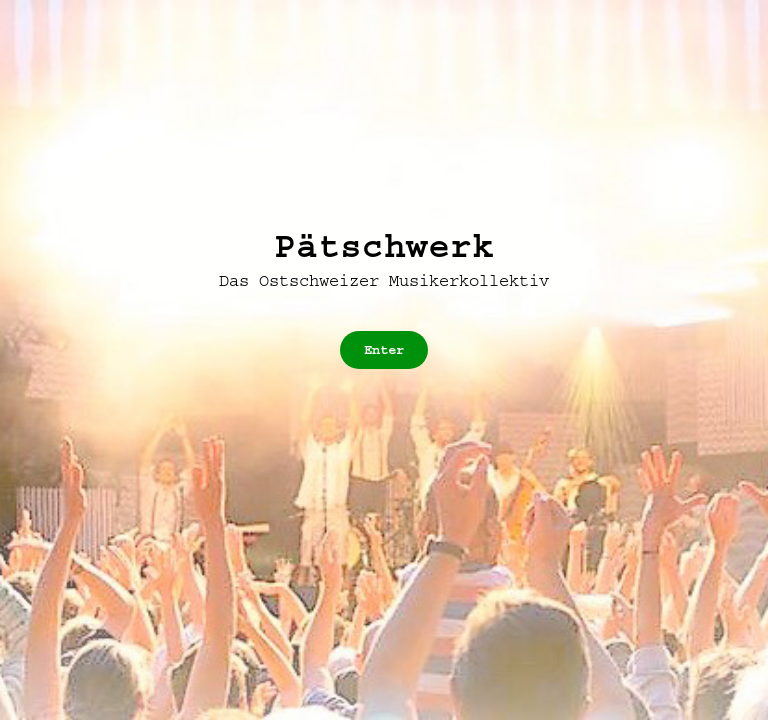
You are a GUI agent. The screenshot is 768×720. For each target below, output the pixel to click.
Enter (384, 350)
